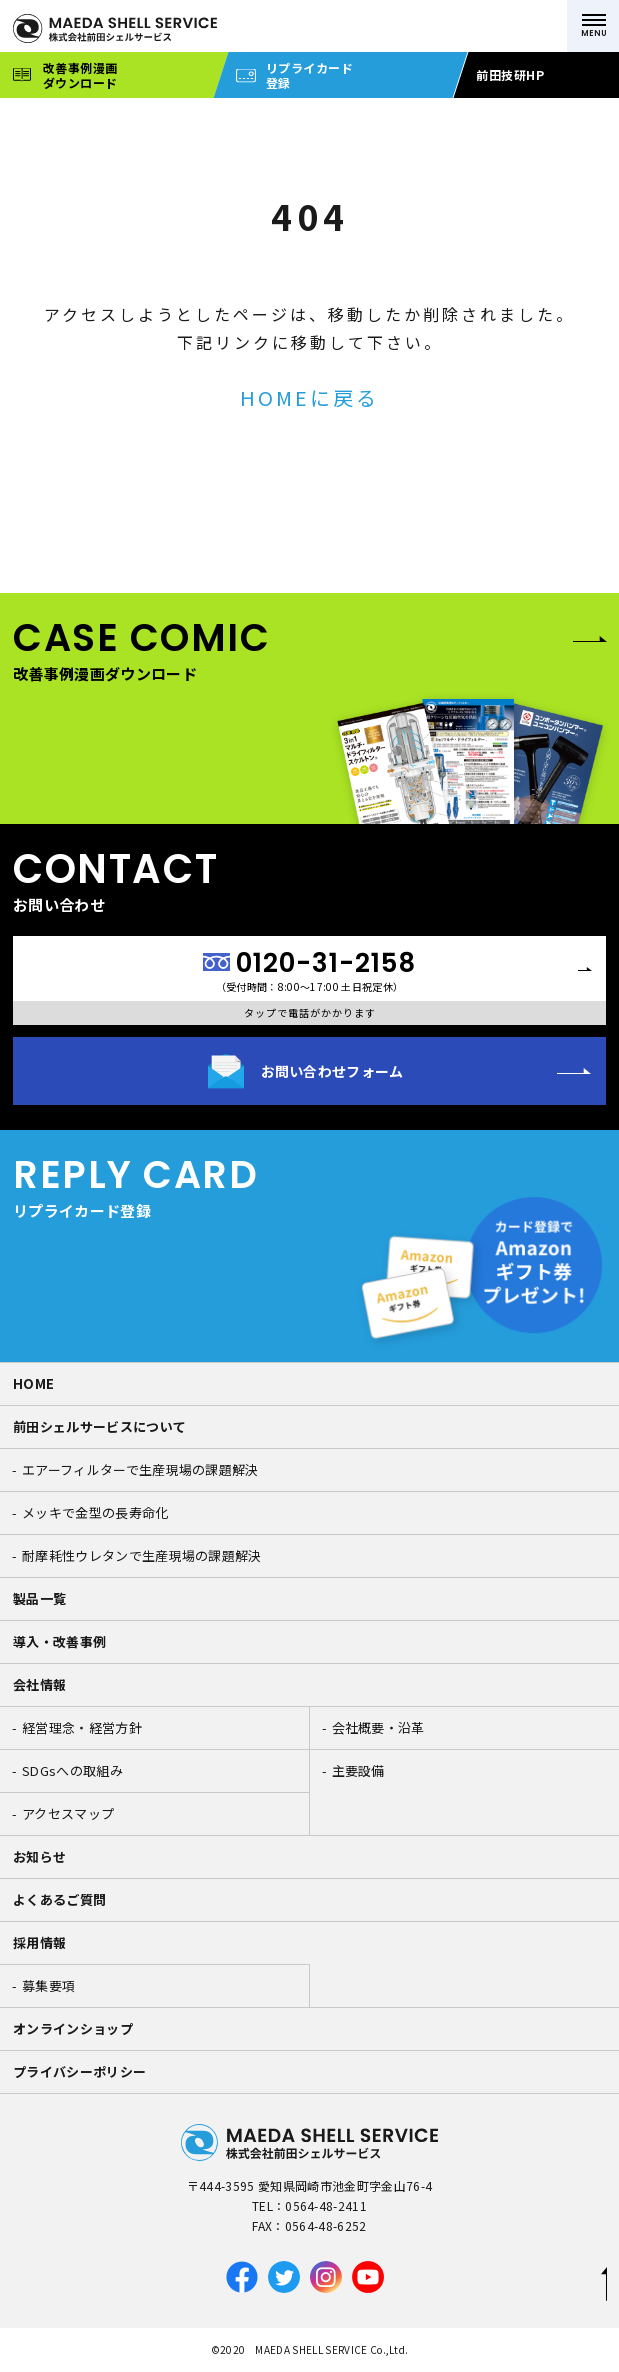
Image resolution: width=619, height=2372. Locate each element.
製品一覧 (39, 1598)
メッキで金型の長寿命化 (95, 1512)
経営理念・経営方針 (82, 1727)
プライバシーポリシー (79, 2071)
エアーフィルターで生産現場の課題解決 (140, 1469)
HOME (33, 1383)
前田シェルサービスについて (99, 1426)
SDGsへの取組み (72, 1770)
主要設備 (358, 1770)
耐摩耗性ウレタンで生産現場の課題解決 (142, 1555)
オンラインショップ (73, 2028)
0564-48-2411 (326, 2205)
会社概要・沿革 (378, 1727)
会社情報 (39, 1684)
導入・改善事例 (59, 1641)
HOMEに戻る (309, 397)
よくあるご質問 (59, 1899)
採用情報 (39, 1942)
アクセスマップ (68, 1813)
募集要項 (48, 1985)
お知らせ (39, 1856)
